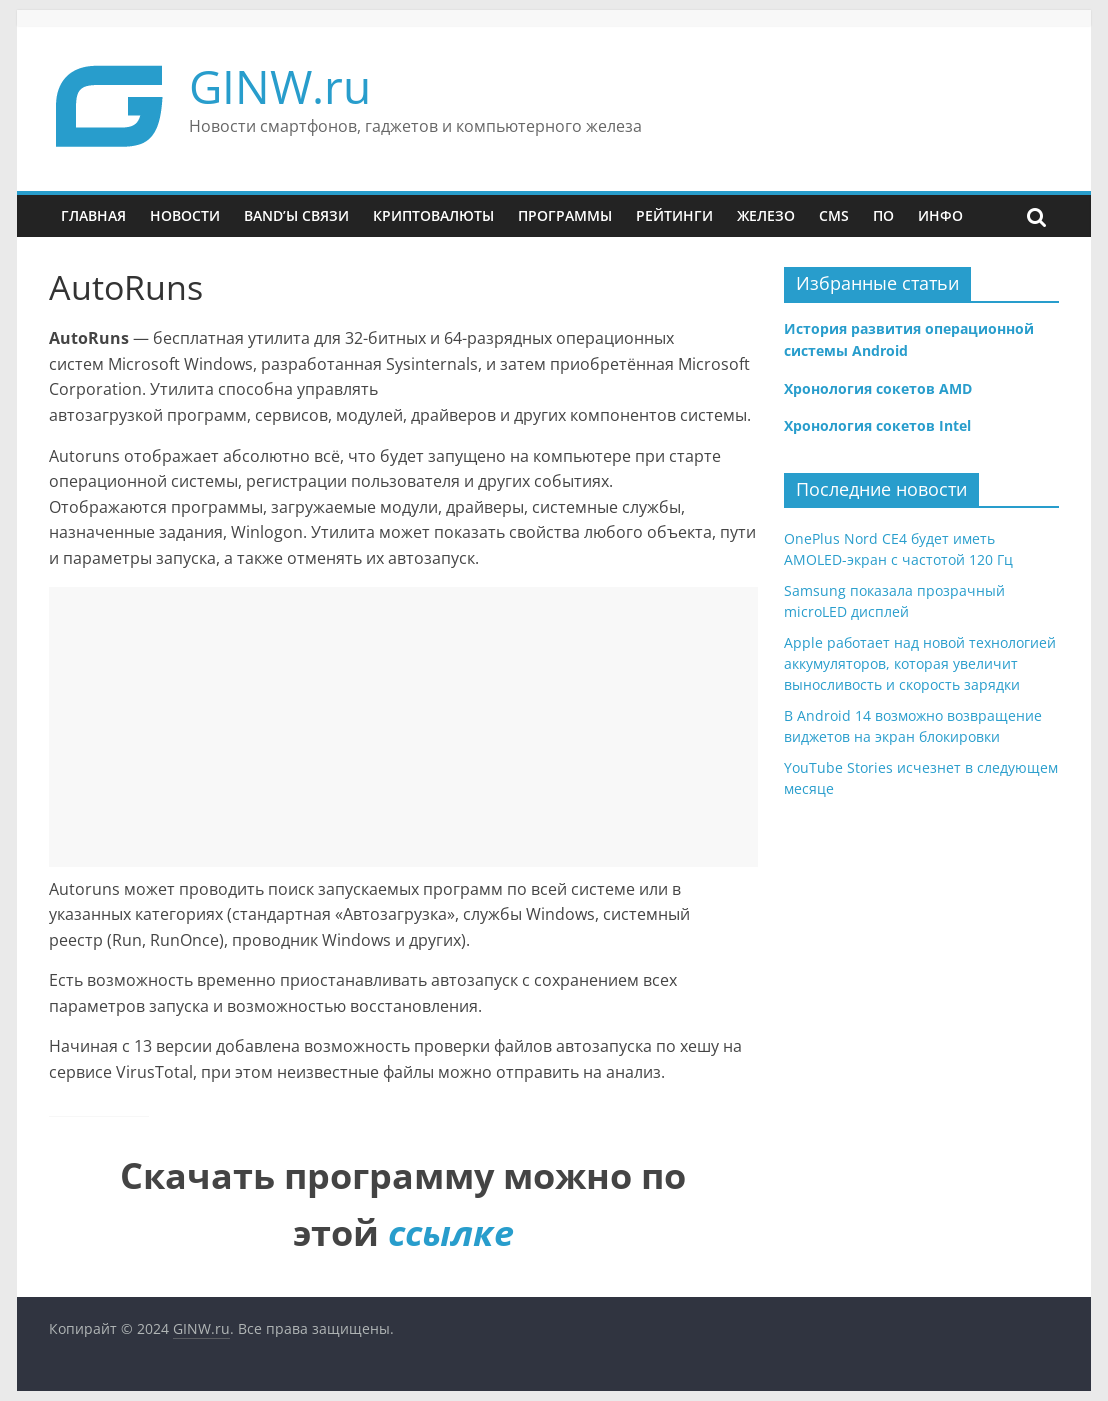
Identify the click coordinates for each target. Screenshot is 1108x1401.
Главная (93, 215)
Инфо (940, 215)
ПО (883, 215)
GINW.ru (280, 86)
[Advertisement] (403, 727)
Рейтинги (674, 215)
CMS (834, 215)
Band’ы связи (296, 215)
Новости (185, 215)
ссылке (451, 1232)
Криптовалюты (433, 215)
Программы (565, 215)
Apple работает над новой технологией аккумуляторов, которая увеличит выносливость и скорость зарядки (920, 663)
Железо (766, 215)
